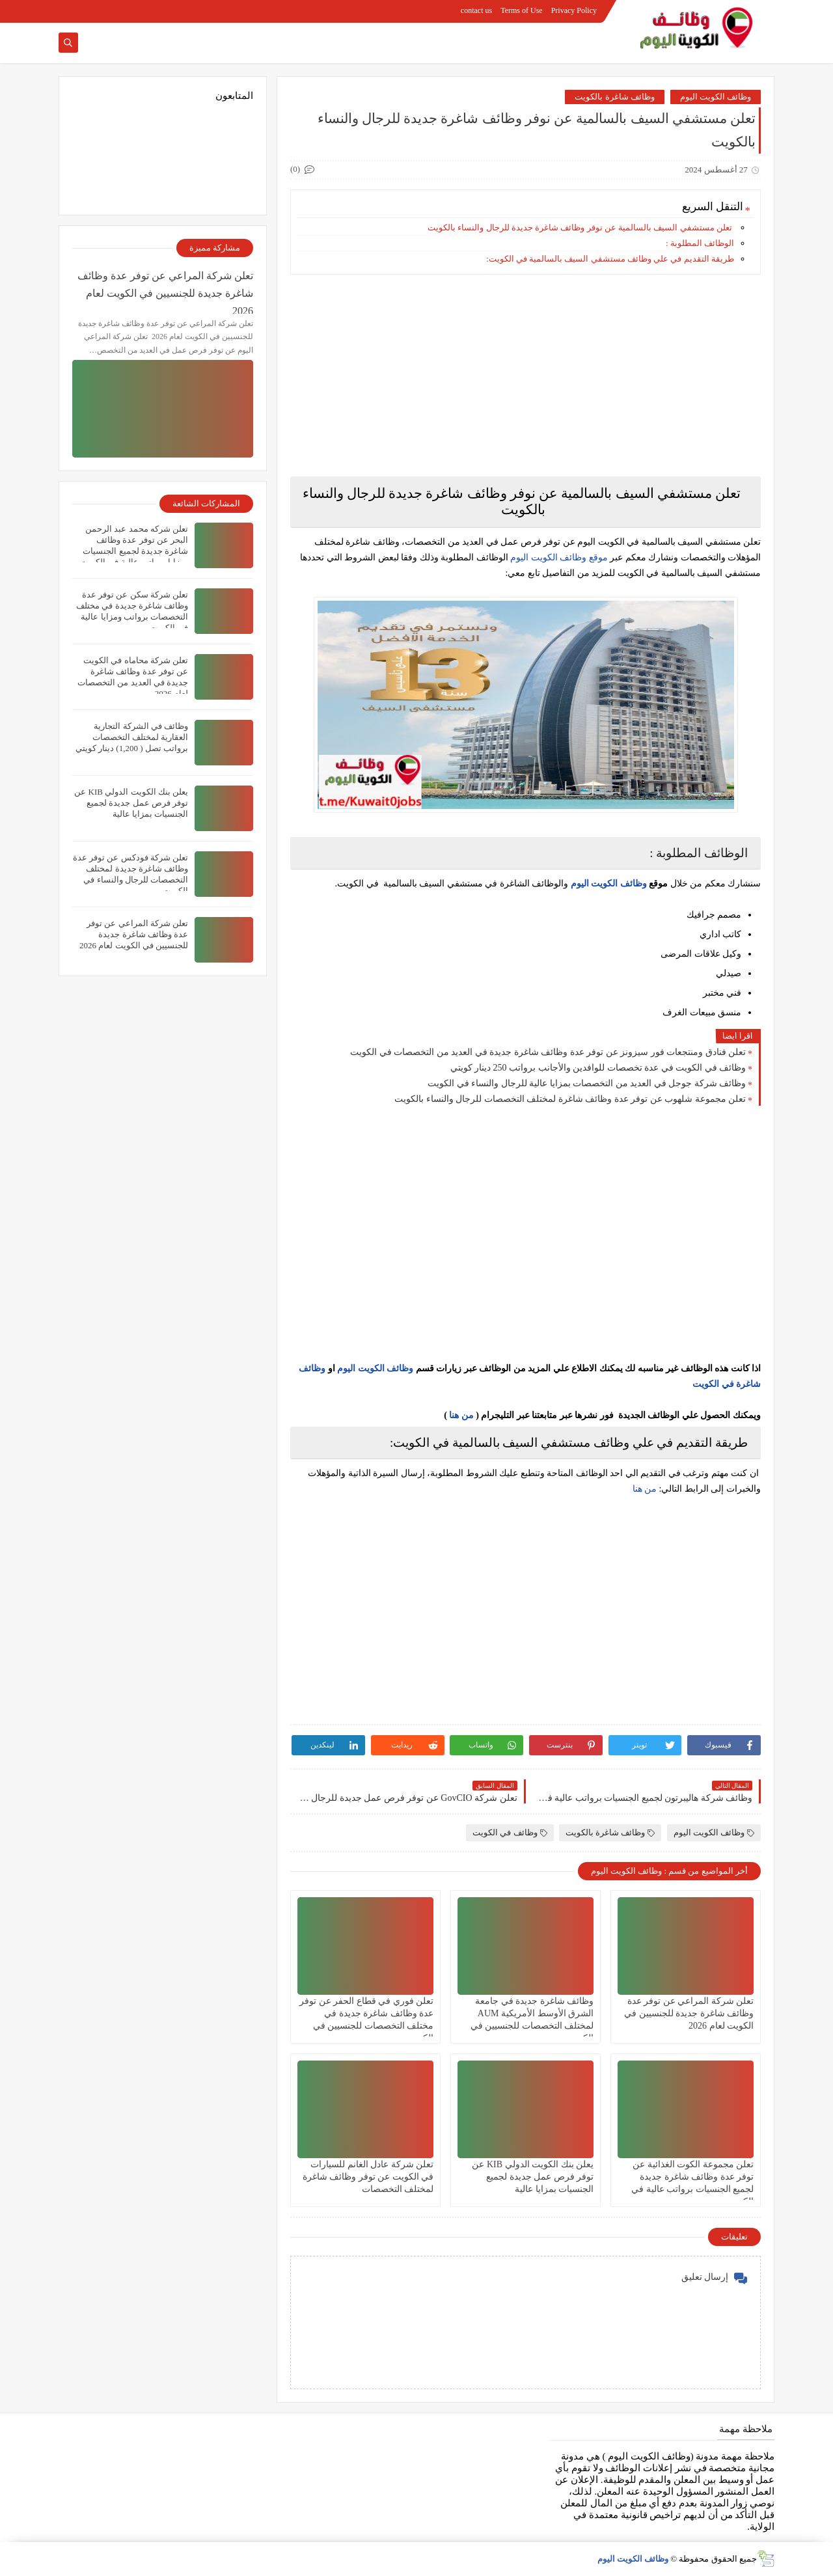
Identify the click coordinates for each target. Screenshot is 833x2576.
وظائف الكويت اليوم (716, 97)
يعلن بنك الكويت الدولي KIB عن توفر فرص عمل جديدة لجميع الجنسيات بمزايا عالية (533, 2176)
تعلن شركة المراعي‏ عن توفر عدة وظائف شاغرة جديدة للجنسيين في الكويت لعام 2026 (689, 2013)
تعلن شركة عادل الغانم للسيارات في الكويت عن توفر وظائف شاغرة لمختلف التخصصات (368, 2176)
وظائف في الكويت (509, 1832)
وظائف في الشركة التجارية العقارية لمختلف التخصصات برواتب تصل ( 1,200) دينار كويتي (131, 737)
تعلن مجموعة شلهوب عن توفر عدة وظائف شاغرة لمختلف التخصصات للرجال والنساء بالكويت (570, 1099)
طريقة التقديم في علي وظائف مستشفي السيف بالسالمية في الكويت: (610, 259)
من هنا (461, 1415)
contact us (476, 10)
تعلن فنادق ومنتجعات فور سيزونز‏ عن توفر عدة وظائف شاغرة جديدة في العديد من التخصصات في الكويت (548, 1052)
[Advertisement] (525, 375)
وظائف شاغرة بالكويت (615, 97)
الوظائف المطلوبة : (700, 243)
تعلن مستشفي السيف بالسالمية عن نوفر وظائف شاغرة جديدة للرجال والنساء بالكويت (581, 227)
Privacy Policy (574, 10)
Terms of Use (521, 10)
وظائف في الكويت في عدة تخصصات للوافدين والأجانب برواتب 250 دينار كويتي (598, 1068)
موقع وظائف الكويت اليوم (558, 557)
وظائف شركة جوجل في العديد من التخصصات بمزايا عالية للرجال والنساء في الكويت (587, 1083)
